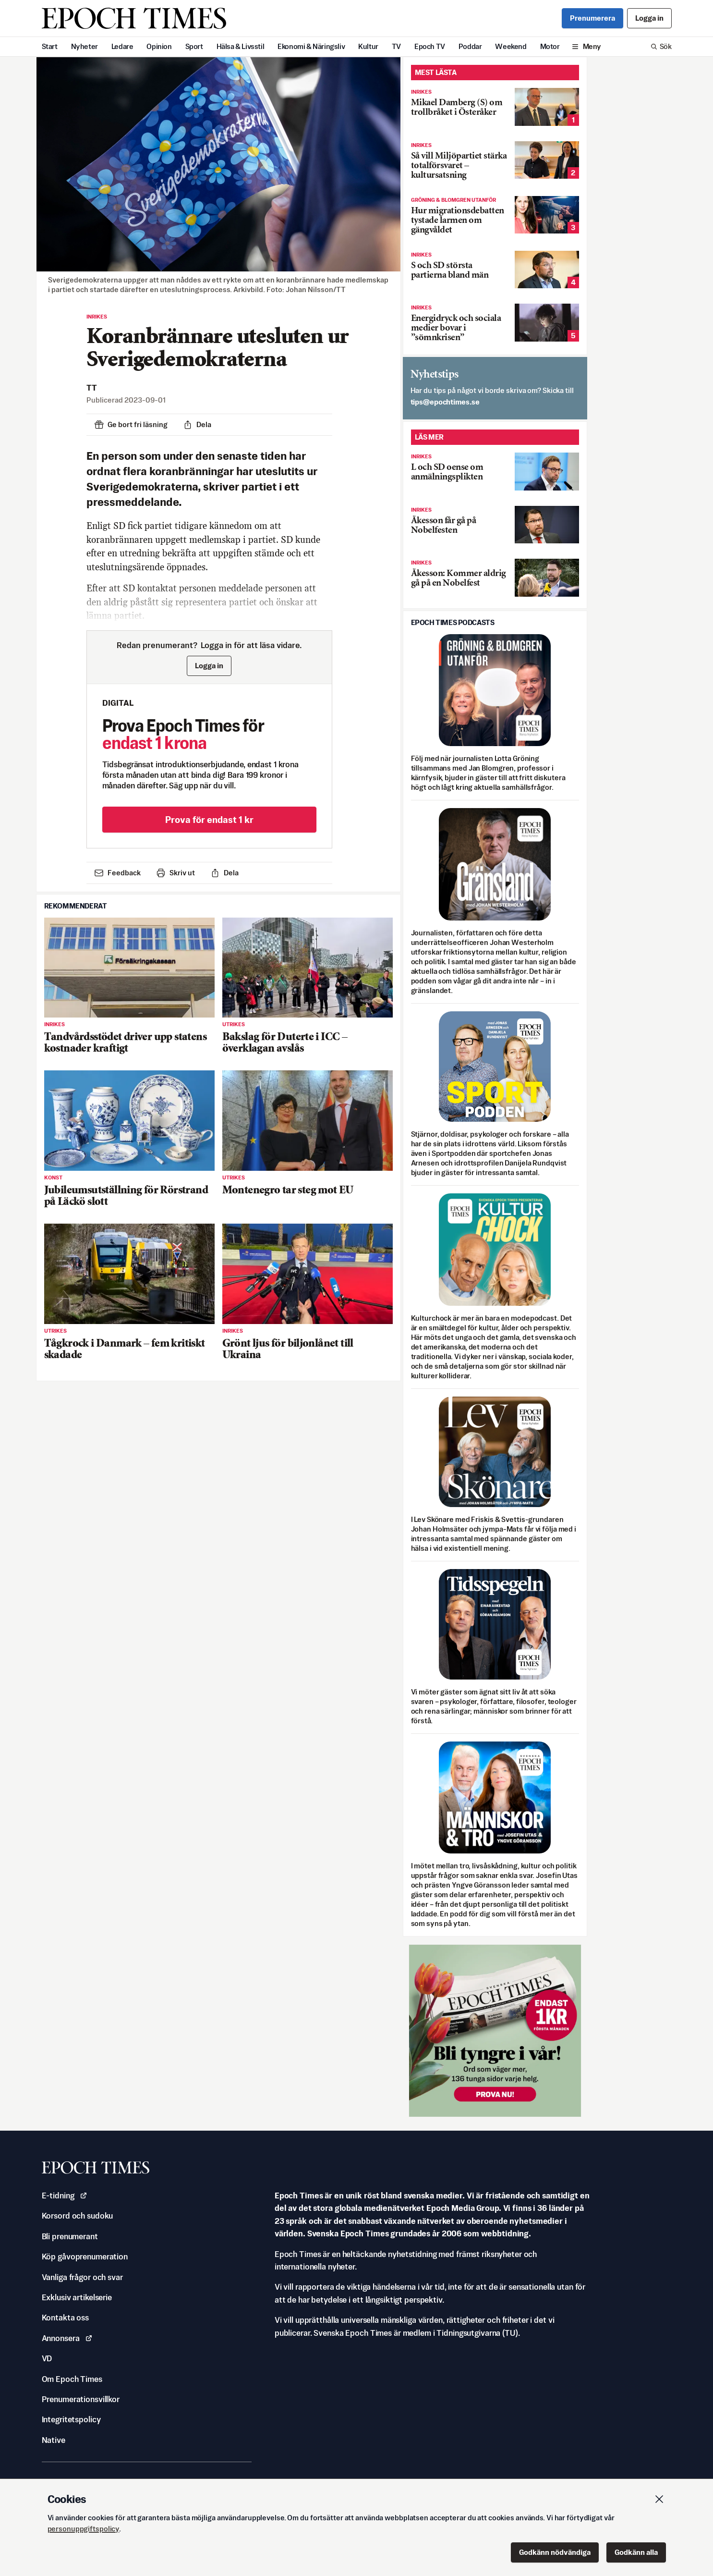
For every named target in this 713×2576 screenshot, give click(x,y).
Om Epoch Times (72, 2379)
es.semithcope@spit (445, 402)
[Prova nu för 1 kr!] (495, 2031)
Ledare (122, 46)
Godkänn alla (636, 2552)
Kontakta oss (65, 2317)
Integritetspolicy (71, 2419)
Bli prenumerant (70, 2236)
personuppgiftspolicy (84, 2529)
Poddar (470, 46)
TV (396, 46)
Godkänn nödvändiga (555, 2552)
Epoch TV (429, 46)
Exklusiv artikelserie (77, 2297)
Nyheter (84, 46)
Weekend (510, 46)
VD (47, 2358)
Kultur (368, 46)
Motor (550, 46)
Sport (194, 46)
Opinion (158, 46)
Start (50, 46)
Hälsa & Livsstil (241, 46)
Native (53, 2440)
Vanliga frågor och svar (82, 2277)
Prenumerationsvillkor (81, 2399)
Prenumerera (592, 18)
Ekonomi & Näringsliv (311, 46)
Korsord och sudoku (77, 2215)
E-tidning (65, 2195)
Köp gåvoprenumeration (85, 2256)
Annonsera (67, 2338)
